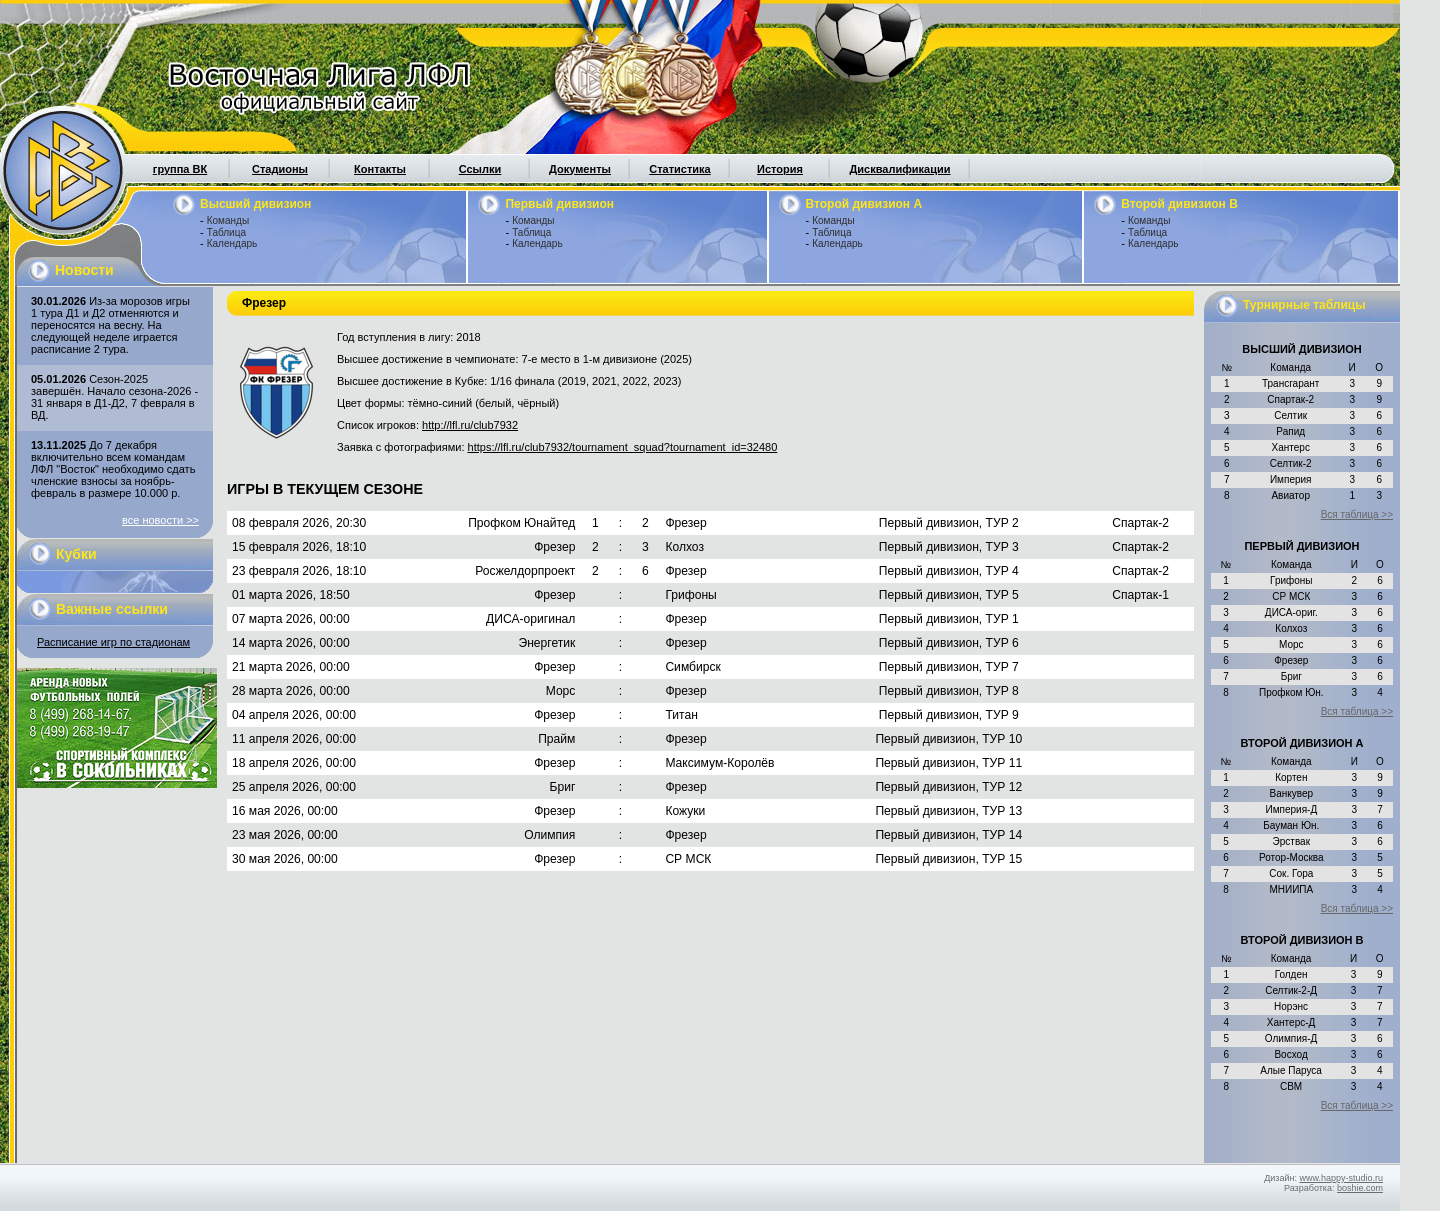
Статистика (680, 169)
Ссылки (480, 169)
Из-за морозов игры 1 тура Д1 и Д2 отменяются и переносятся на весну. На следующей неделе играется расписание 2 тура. (110, 325)
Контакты (380, 169)
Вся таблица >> (1357, 514)
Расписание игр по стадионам (113, 642)
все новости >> (160, 520)
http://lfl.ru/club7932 (470, 425)
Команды (228, 220)
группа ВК (180, 169)
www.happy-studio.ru (1341, 1178)
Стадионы (280, 169)
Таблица (226, 232)
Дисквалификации (899, 169)
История (780, 169)
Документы (580, 169)
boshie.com (1360, 1188)
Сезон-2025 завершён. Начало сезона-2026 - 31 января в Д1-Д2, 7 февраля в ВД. (114, 397)
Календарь (232, 243)
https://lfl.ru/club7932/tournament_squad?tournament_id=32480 (623, 447)
